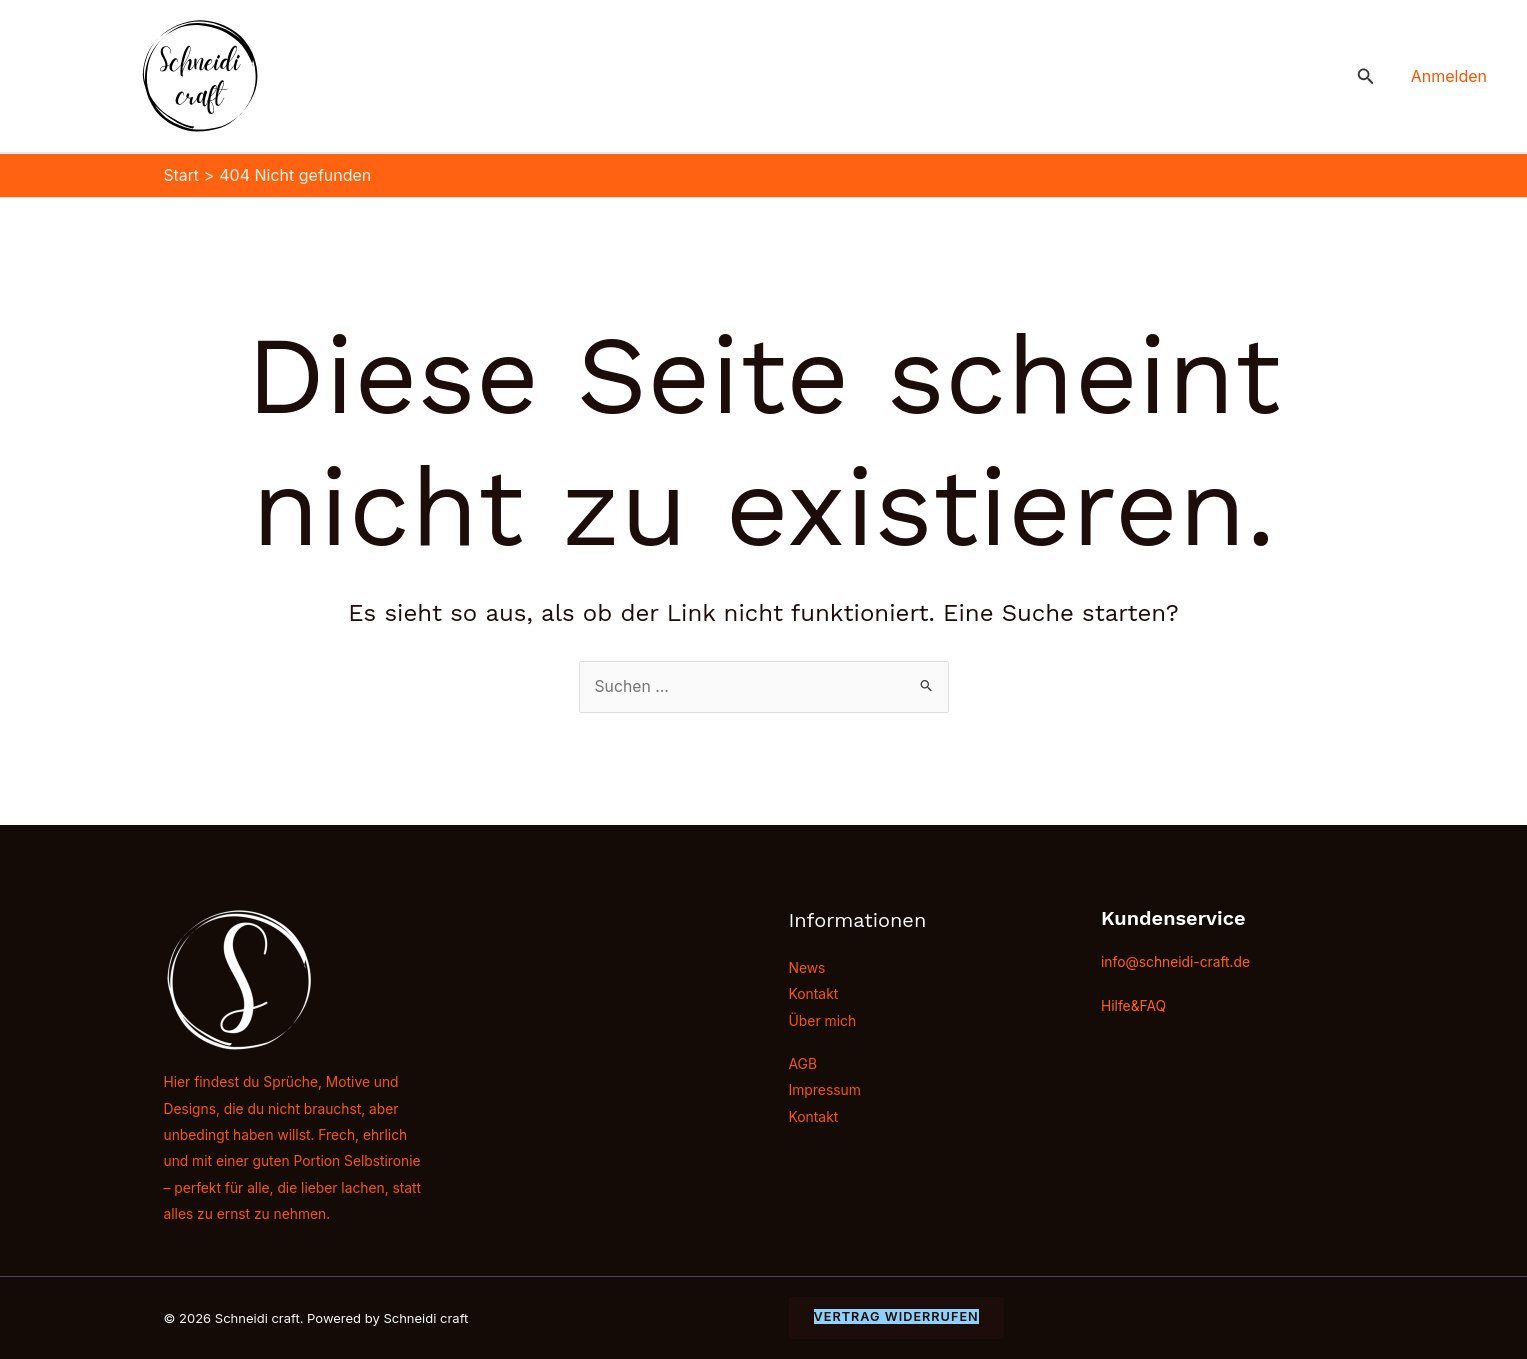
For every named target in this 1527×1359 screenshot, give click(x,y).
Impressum (825, 1090)
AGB (803, 1064)
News (807, 967)
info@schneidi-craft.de (1176, 960)
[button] (1366, 76)
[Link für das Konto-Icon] (1449, 76)
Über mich (823, 1020)
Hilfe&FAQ (1134, 1004)
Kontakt (814, 993)
